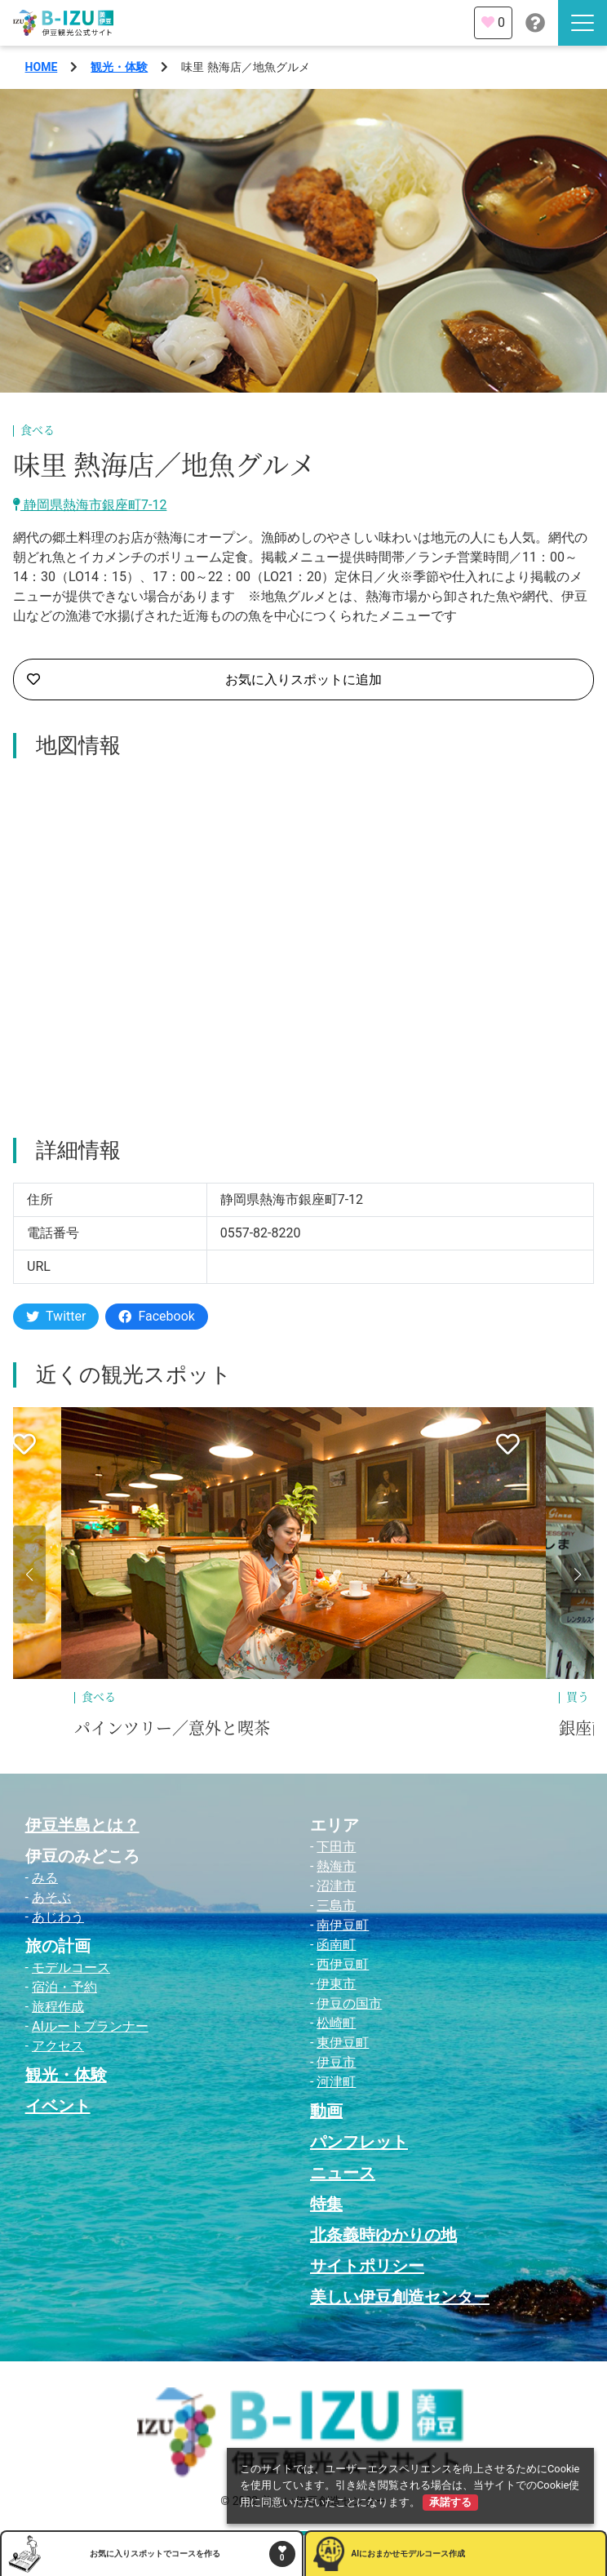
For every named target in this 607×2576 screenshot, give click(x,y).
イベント (58, 2106)
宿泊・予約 (64, 1987)
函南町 (336, 1944)
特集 (326, 2204)
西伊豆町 (343, 1964)
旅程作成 (58, 2006)
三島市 (336, 1905)
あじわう (58, 1917)
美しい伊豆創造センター (400, 2297)
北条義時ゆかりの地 (383, 2235)
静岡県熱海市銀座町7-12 (89, 505)
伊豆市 (336, 2062)
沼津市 (336, 1886)
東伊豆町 (343, 2042)
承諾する (450, 2502)
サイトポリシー (367, 2266)
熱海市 (336, 1866)
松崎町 (336, 2023)
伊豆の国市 (349, 2003)
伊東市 (336, 1984)
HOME (41, 66)
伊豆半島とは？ (82, 1825)
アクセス (58, 2046)
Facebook (156, 1316)
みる (45, 1877)
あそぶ (51, 1897)
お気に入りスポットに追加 (204, 680)
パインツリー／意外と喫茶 (172, 1729)
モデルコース (71, 1967)
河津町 (336, 2082)
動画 (326, 2111)
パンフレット (359, 2142)
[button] (29, 1574)
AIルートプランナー (90, 2026)
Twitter (56, 1316)
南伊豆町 (343, 1925)
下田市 (336, 1846)
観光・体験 (119, 66)
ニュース (342, 2173)
